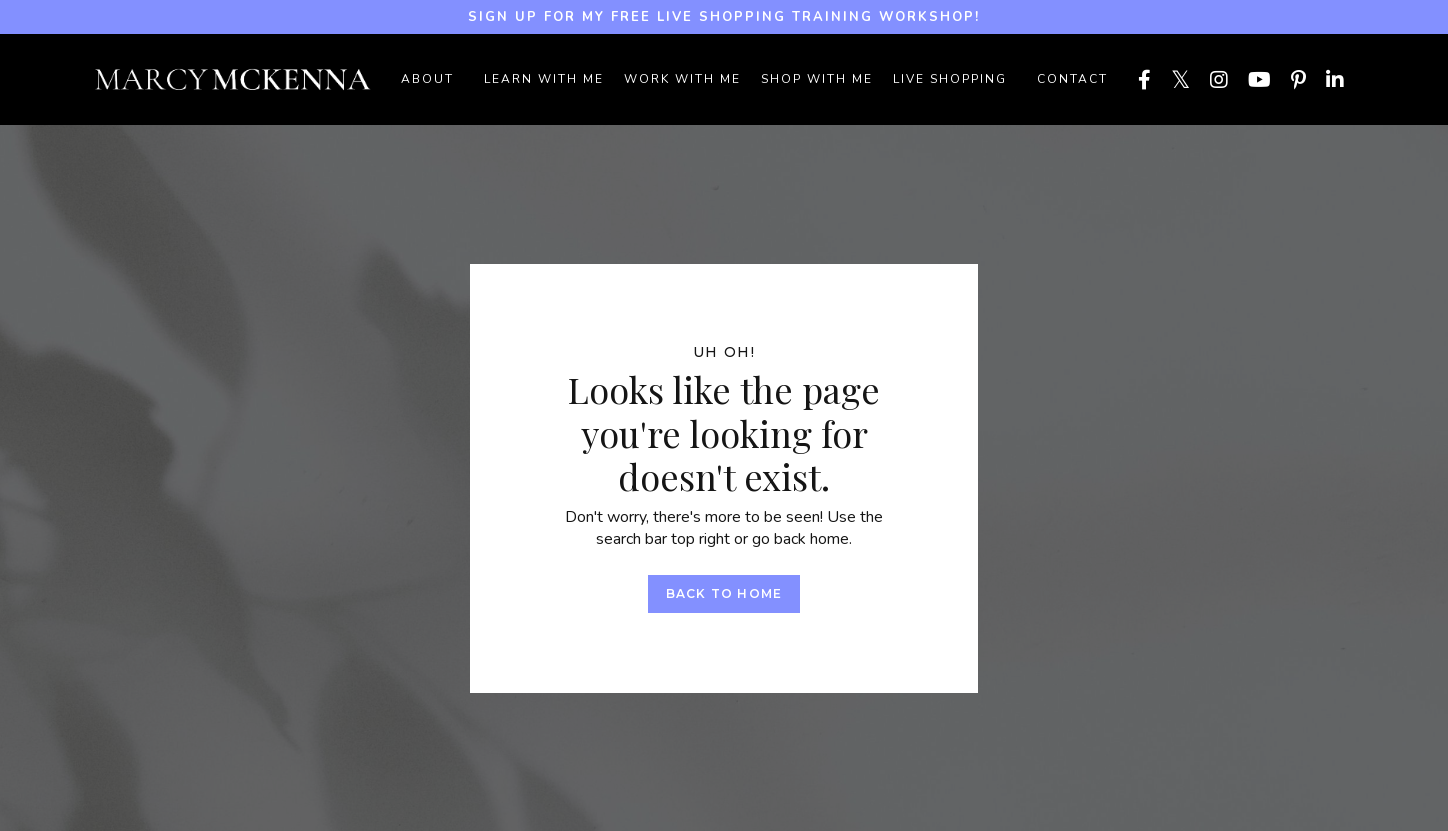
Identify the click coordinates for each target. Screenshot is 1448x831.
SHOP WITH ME (817, 79)
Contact (1072, 79)
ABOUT (427, 79)
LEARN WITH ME (544, 79)
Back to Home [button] (724, 593)
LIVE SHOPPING (950, 79)
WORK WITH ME (682, 79)
